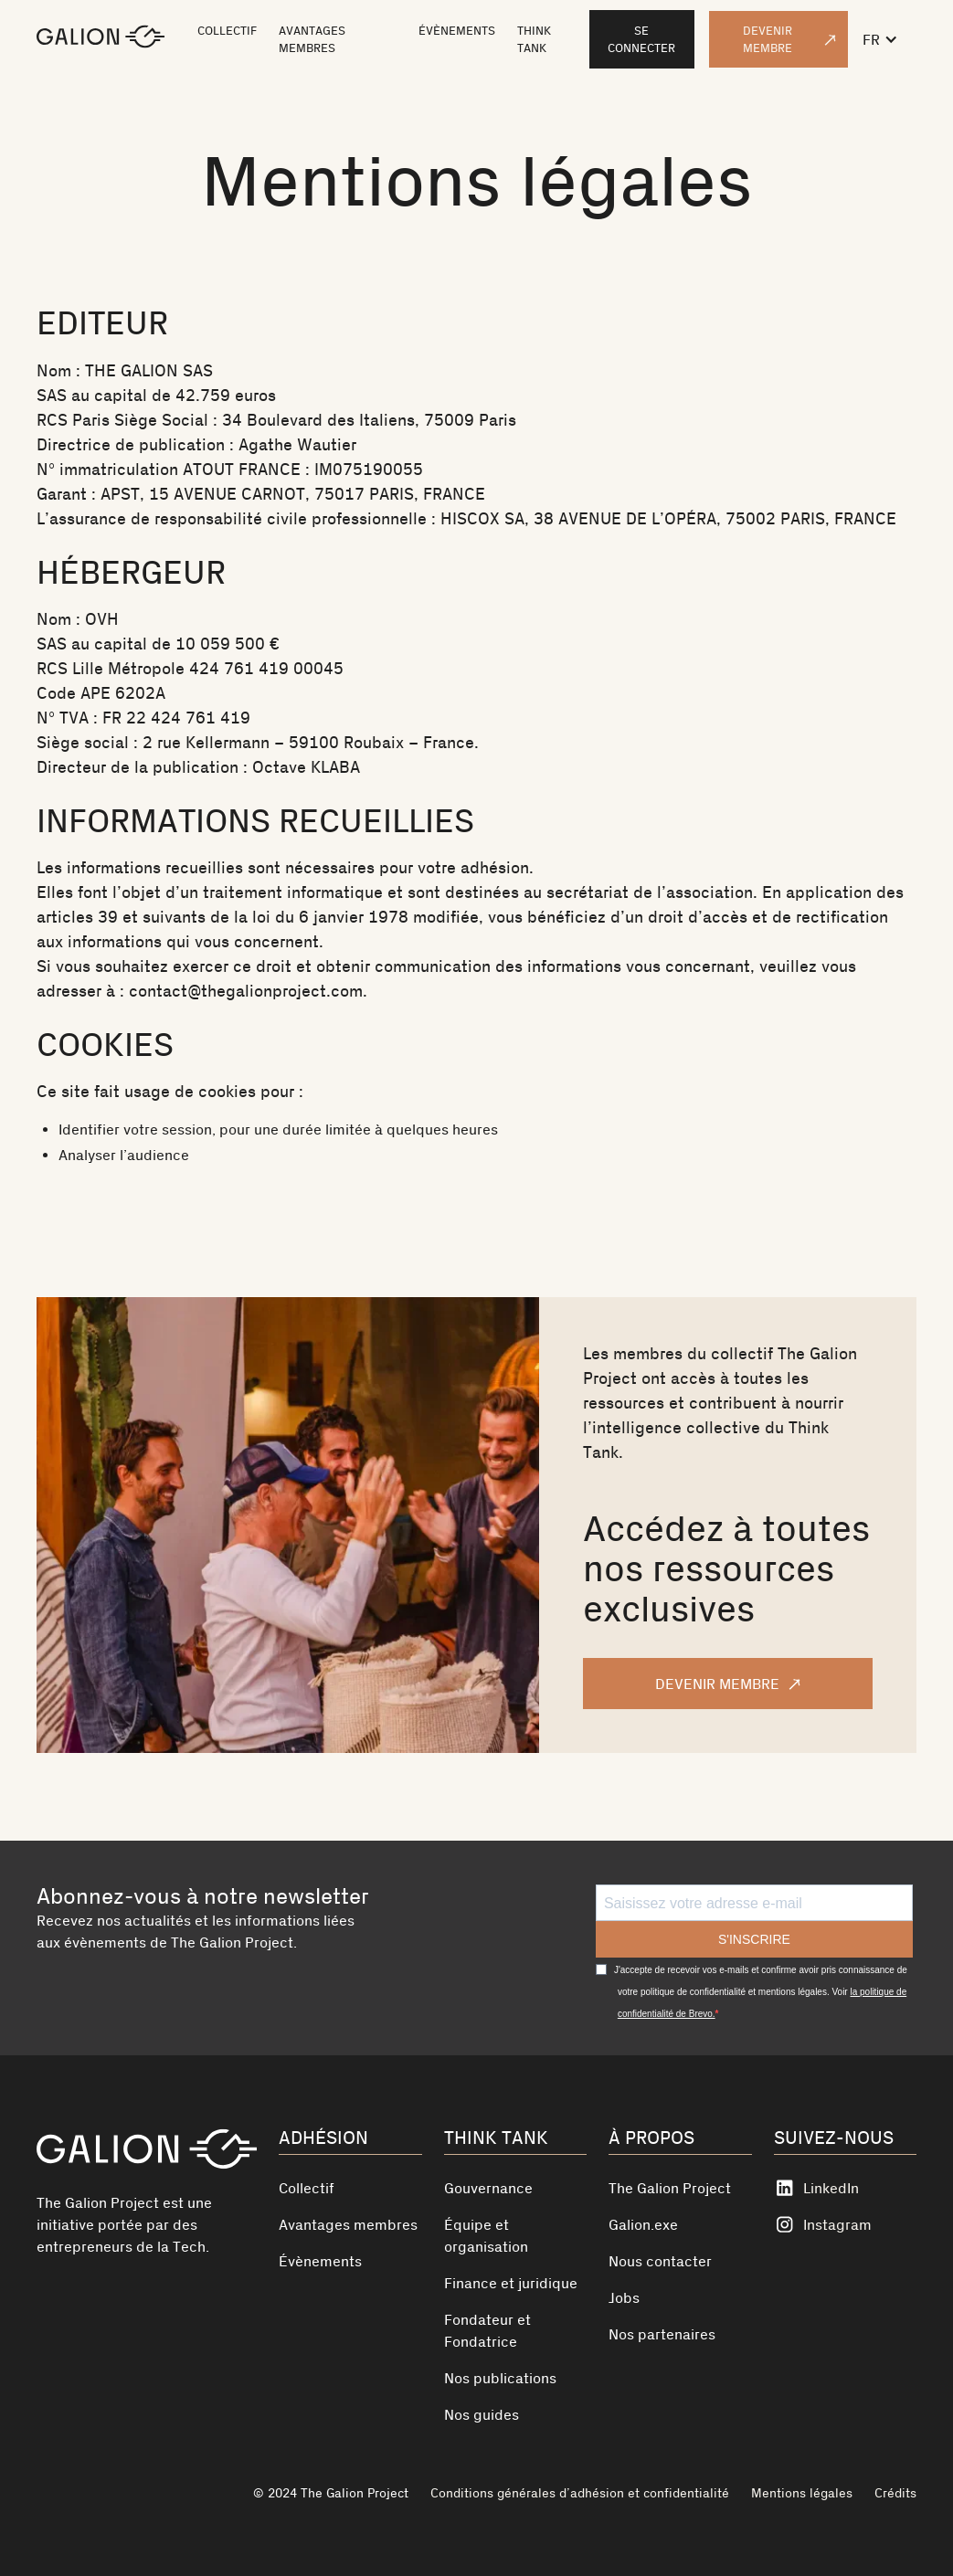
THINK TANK (534, 39)
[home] (100, 39)
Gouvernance (488, 2188)
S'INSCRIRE (754, 1939)
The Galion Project (670, 2188)
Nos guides (481, 2414)
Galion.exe (643, 2224)
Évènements (320, 2261)
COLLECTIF (227, 30)
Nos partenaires (662, 2334)
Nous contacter (660, 2261)
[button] (889, 39)
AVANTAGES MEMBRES (312, 39)
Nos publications (500, 2378)
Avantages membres (348, 2224)
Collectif (306, 2188)
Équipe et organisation (486, 2235)
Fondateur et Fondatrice (487, 2330)
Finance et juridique (510, 2283)
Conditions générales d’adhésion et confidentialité (579, 2493)
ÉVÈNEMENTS (456, 30)
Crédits (895, 2493)
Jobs (624, 2297)
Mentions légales (801, 2493)
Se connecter (641, 39)
